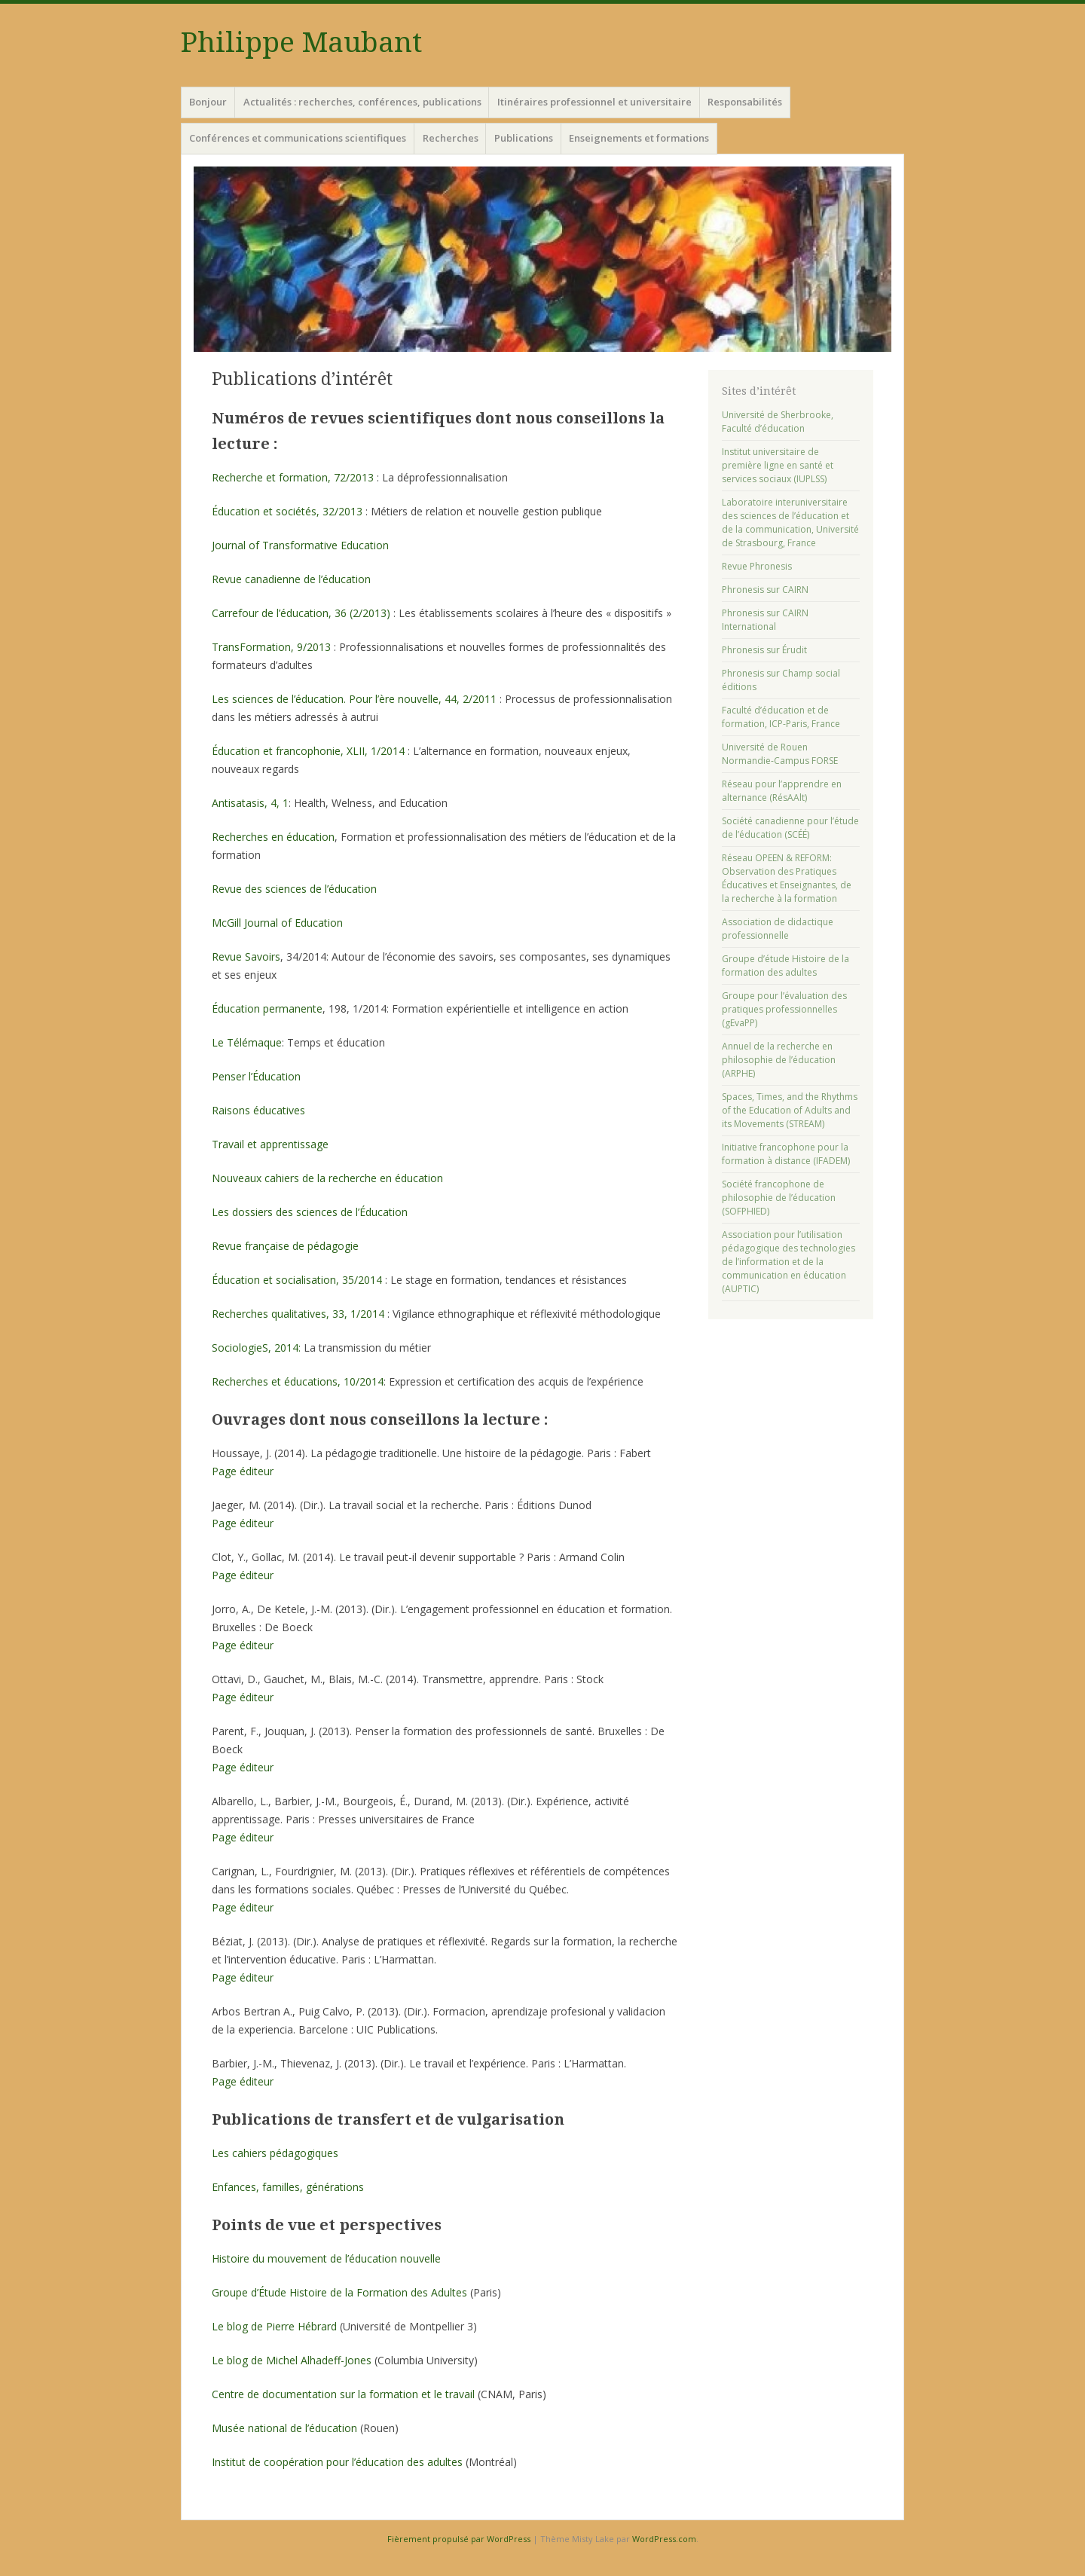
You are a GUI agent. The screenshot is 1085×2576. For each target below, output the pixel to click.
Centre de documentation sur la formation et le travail (343, 2394)
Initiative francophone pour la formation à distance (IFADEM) (786, 1154)
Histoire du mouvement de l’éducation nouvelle (326, 2258)
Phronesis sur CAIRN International (765, 620)
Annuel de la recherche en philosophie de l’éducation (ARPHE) (779, 1060)
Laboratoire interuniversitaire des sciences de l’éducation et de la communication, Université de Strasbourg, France (790, 522)
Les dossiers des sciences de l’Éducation (310, 1212)
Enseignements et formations (639, 138)
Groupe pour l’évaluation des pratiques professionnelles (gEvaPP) (784, 1009)
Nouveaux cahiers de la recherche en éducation (327, 1178)
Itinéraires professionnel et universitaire (594, 101)
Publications (523, 138)
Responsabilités (745, 101)
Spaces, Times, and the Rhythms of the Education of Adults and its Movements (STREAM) (789, 1110)
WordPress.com (664, 2538)
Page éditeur (243, 1471)
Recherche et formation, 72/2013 (293, 477)
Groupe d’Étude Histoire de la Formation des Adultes (339, 2292)
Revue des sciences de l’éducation (294, 889)
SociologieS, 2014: (256, 1347)
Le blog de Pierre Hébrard (274, 2326)
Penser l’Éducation (256, 1076)
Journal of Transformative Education (300, 545)
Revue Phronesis (757, 566)
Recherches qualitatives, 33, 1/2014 (298, 1313)
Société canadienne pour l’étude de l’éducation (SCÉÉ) (790, 827)
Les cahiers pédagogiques (275, 2153)
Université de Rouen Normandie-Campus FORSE (780, 754)
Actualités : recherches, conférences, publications (362, 101)
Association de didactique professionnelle (777, 928)
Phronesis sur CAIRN (765, 589)
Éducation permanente (267, 1008)
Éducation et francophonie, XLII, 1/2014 (308, 751)
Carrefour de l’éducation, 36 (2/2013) (302, 613)
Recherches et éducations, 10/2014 (298, 1381)
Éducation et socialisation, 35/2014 (297, 1280)
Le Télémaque (247, 1042)
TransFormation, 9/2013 (273, 647)
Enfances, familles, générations (288, 2187)
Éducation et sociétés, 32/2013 (287, 511)
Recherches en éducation (273, 837)
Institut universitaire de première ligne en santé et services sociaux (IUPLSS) (777, 465)
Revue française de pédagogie (285, 1246)
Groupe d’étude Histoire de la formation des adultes (785, 965)
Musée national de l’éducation (284, 2428)
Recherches (450, 138)
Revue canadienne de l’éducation (291, 579)
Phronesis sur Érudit (764, 649)
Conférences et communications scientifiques (297, 138)
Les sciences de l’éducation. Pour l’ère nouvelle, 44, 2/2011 (354, 699)
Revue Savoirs (246, 956)
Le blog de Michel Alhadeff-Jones (291, 2360)
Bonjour (208, 101)
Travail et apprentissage (270, 1144)
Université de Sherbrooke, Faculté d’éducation (777, 421)
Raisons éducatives (258, 1110)
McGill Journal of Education (277, 922)
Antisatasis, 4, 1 (250, 803)
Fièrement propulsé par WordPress (458, 2538)
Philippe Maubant (301, 42)
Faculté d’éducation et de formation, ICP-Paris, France (781, 717)
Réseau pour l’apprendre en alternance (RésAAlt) (782, 791)
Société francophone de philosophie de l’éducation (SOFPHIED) (779, 1198)
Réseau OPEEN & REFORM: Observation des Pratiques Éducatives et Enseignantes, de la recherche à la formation (786, 878)
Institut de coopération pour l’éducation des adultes (337, 2462)
